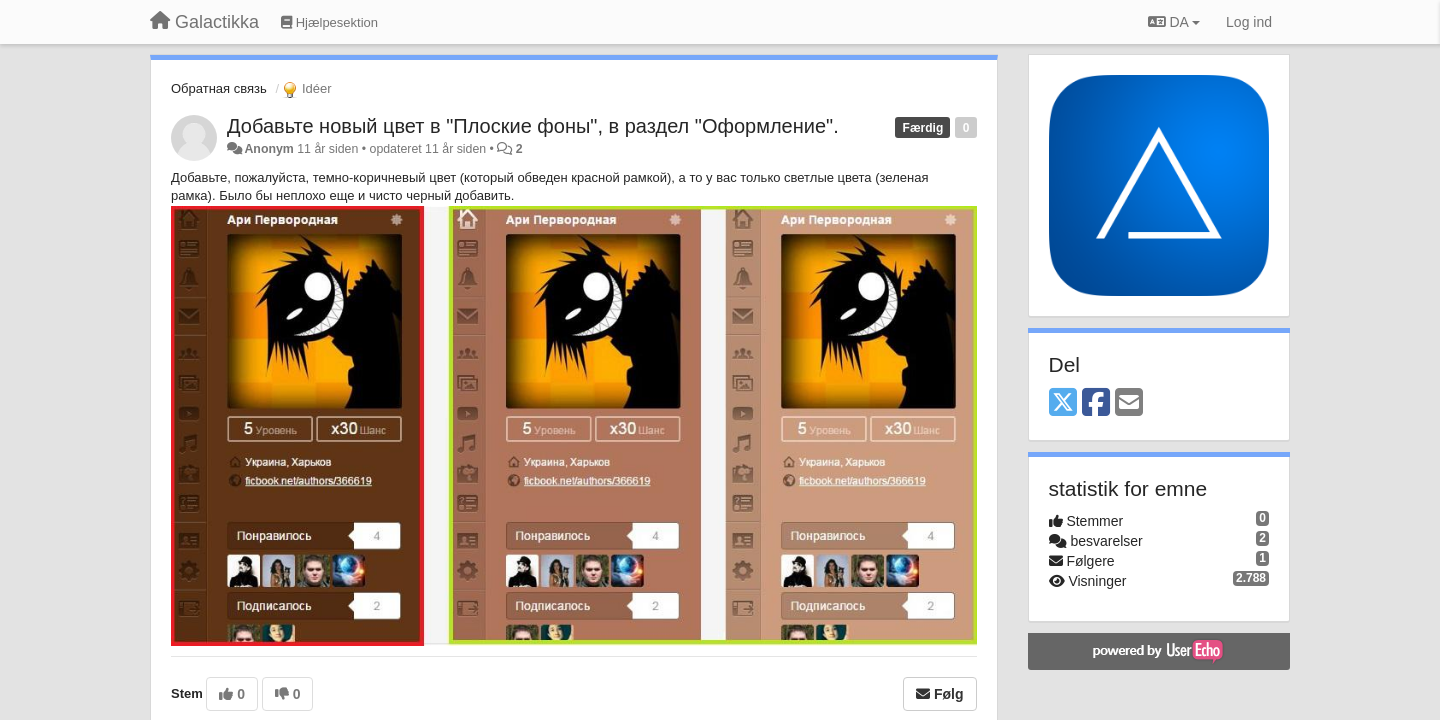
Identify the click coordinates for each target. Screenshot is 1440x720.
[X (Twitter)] (1063, 403)
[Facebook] (1096, 403)
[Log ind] (1249, 22)
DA (1174, 22)
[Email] (1129, 403)
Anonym (268, 149)
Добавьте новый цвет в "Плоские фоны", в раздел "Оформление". (533, 126)
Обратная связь (219, 88)
